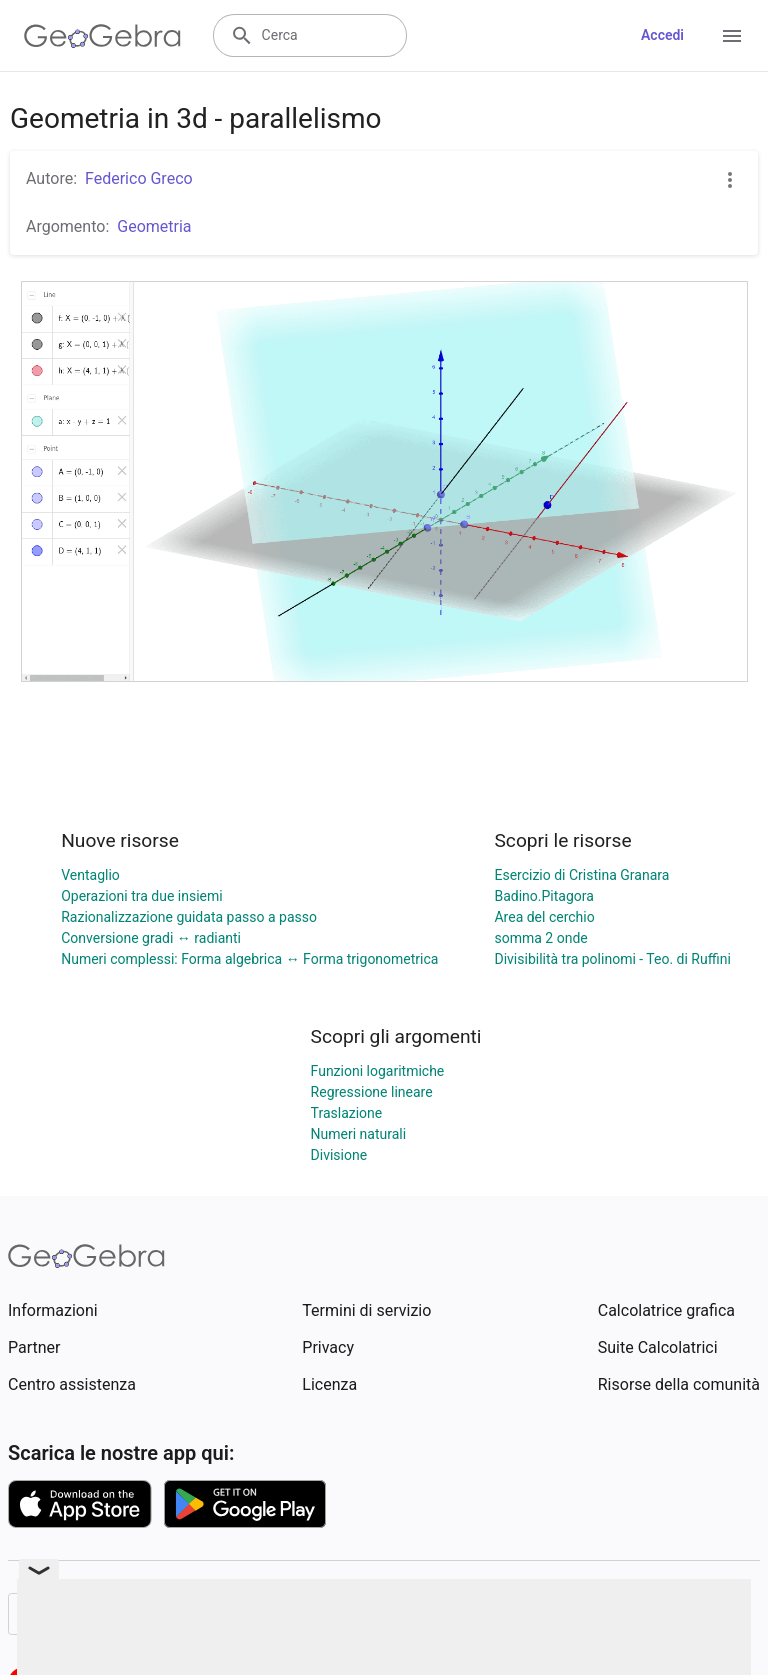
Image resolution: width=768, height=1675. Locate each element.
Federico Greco (139, 178)
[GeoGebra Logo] (102, 36)
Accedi (662, 35)
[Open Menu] (732, 36)
